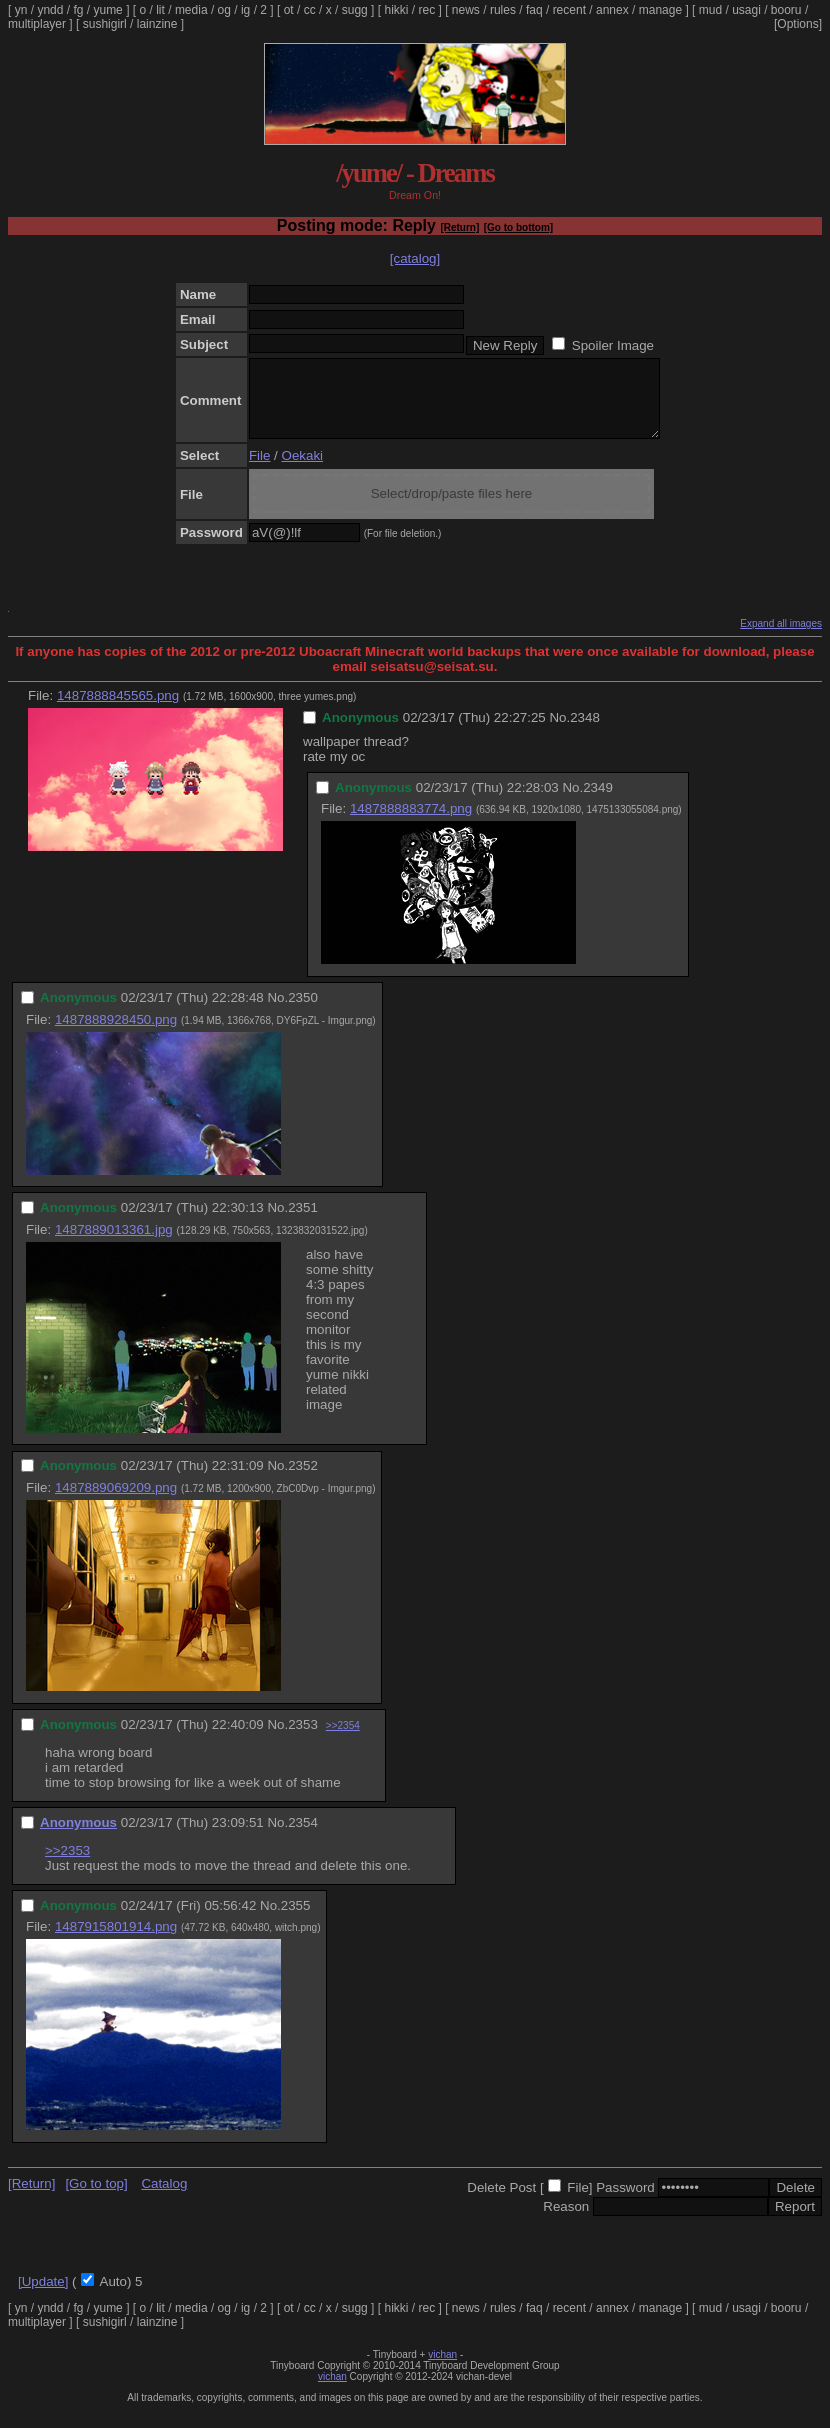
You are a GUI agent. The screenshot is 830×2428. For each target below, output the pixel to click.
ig (245, 10)
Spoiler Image (613, 345)
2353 (303, 1739)
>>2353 (67, 1865)
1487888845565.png (118, 710)
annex (612, 10)
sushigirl (105, 24)
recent (569, 10)
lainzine (157, 24)
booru (786, 10)
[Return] (459, 227)
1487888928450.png (116, 1034)
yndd (50, 10)
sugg (355, 10)
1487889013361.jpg (114, 1244)
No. (559, 732)
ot (289, 10)
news (466, 10)
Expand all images (781, 638)
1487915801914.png (116, 1941)
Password (625, 2202)
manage (660, 10)
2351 (303, 1222)
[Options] (798, 24)
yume (107, 10)
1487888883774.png (411, 823)
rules (503, 10)
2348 (585, 732)
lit (160, 10)
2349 (598, 802)
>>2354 (343, 1740)
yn (21, 10)
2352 (303, 1480)
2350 (303, 1012)
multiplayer (37, 24)
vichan (442, 2369)
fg (78, 10)
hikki (396, 10)
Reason (566, 2221)
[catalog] (415, 258)
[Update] (43, 2296)
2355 (296, 1920)
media (191, 10)
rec (427, 10)
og (224, 10)
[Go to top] (96, 2198)
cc (310, 10)
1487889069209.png (116, 1502)
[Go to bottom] (518, 227)
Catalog (164, 2198)
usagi (746, 10)
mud (710, 10)
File (259, 470)
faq (534, 10)
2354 (303, 1837)
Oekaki (302, 470)
